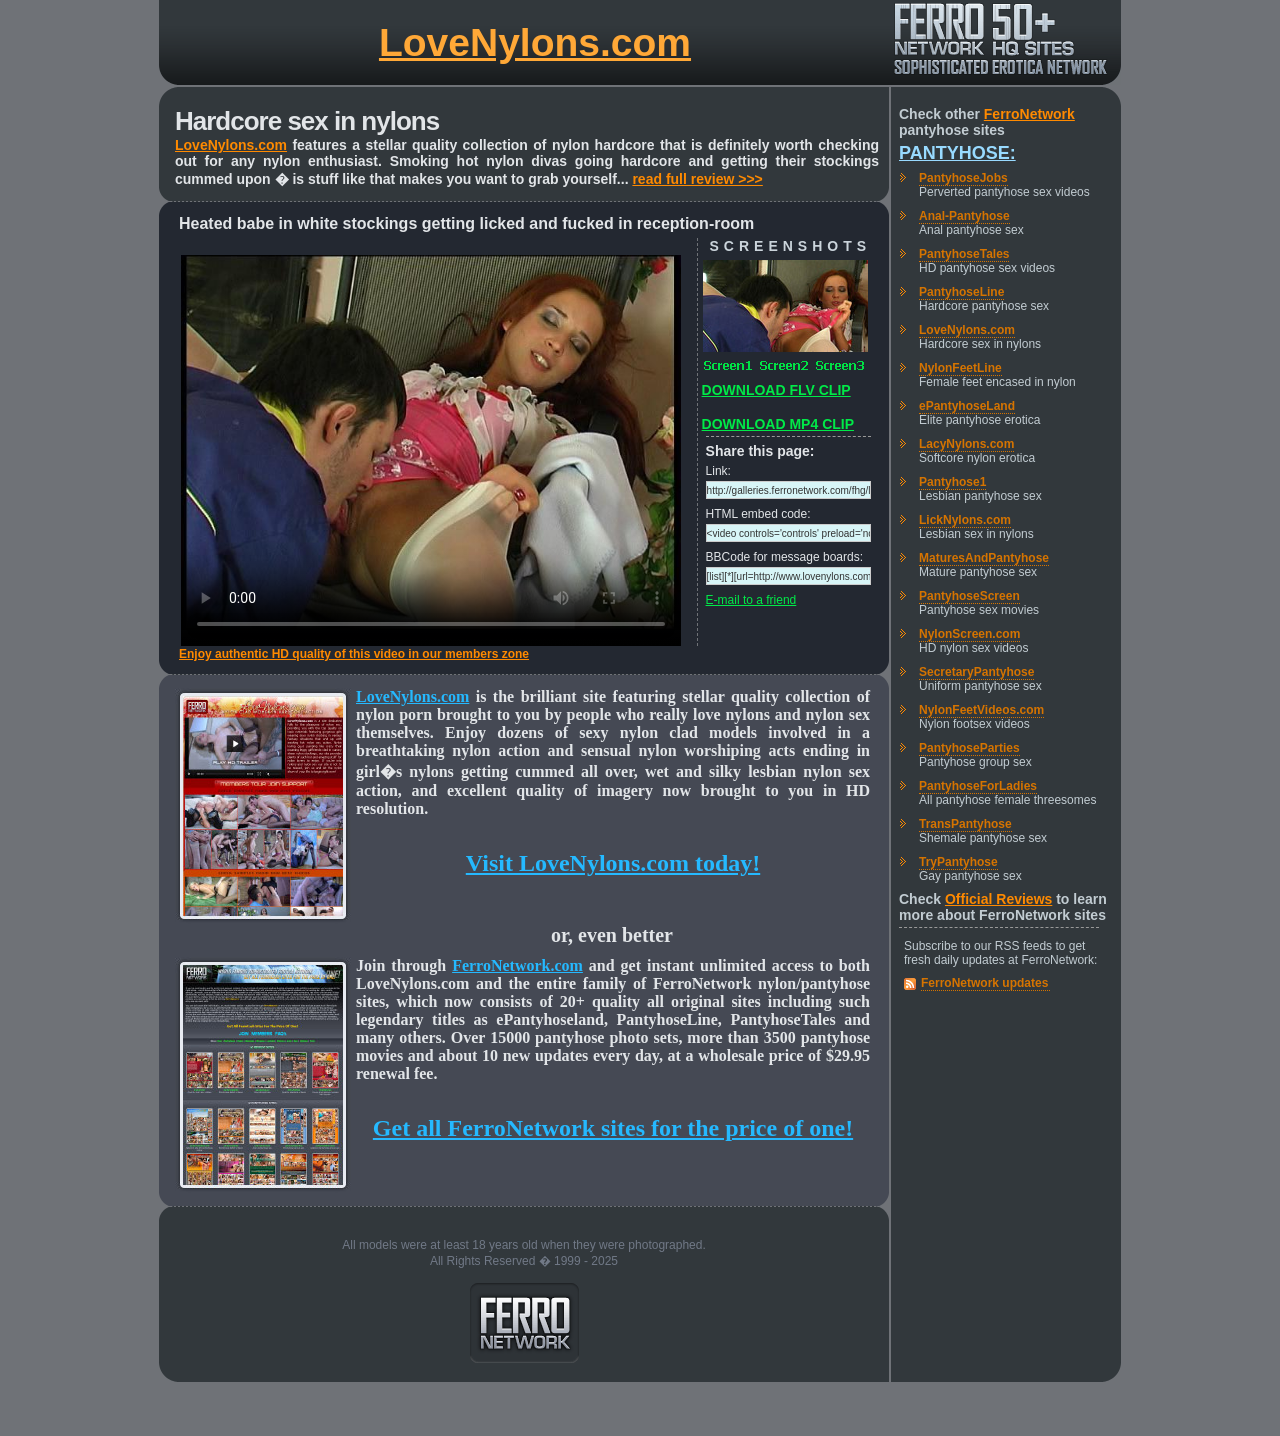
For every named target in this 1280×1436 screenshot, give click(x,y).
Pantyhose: (957, 153)
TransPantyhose (965, 824)
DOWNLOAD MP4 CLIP (778, 424)
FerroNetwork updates (984, 983)
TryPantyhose (958, 862)
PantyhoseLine (961, 292)
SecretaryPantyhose (976, 672)
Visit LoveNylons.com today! (613, 863)
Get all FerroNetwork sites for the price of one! (613, 1128)
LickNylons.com (965, 520)
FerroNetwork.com (517, 965)
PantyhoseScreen (969, 596)
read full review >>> (697, 179)
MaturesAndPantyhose (984, 558)
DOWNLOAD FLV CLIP (776, 390)
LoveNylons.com (535, 42)
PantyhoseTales (964, 254)
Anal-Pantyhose (964, 216)
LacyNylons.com (966, 444)
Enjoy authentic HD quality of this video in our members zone (354, 654)
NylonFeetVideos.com (981, 710)
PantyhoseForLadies (978, 786)
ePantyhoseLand (967, 406)
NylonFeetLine (960, 368)
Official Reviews (998, 899)
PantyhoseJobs (963, 178)
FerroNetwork (1029, 114)
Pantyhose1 (952, 482)
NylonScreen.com (969, 634)
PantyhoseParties (969, 748)
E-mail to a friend (751, 600)
